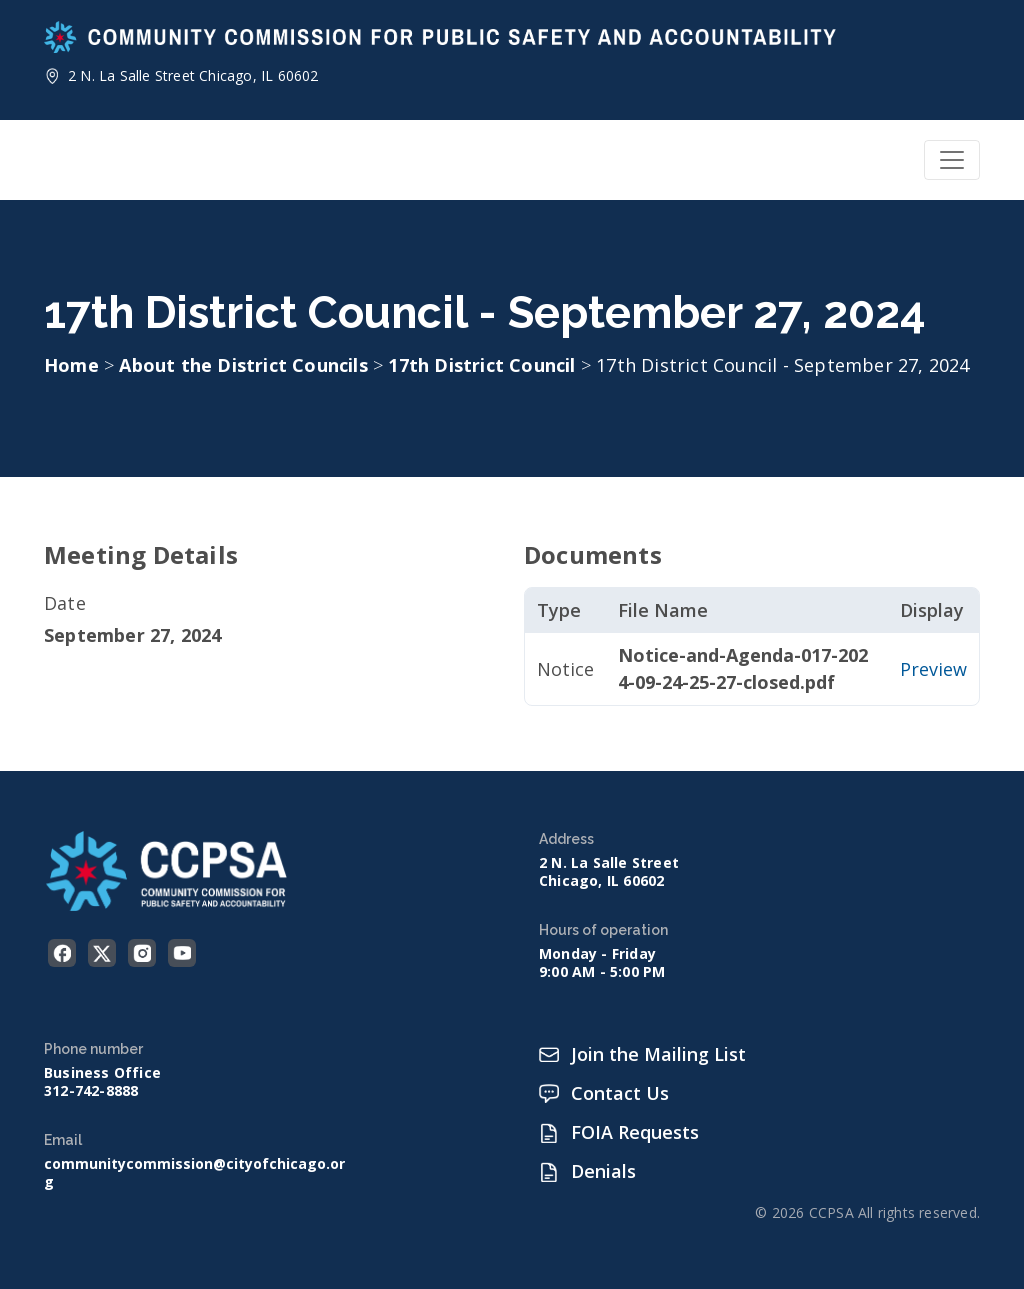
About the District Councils (246, 365)
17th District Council (484, 365)
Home (71, 365)
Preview (933, 669)
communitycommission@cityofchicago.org (194, 1173)
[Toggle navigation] (952, 160)
